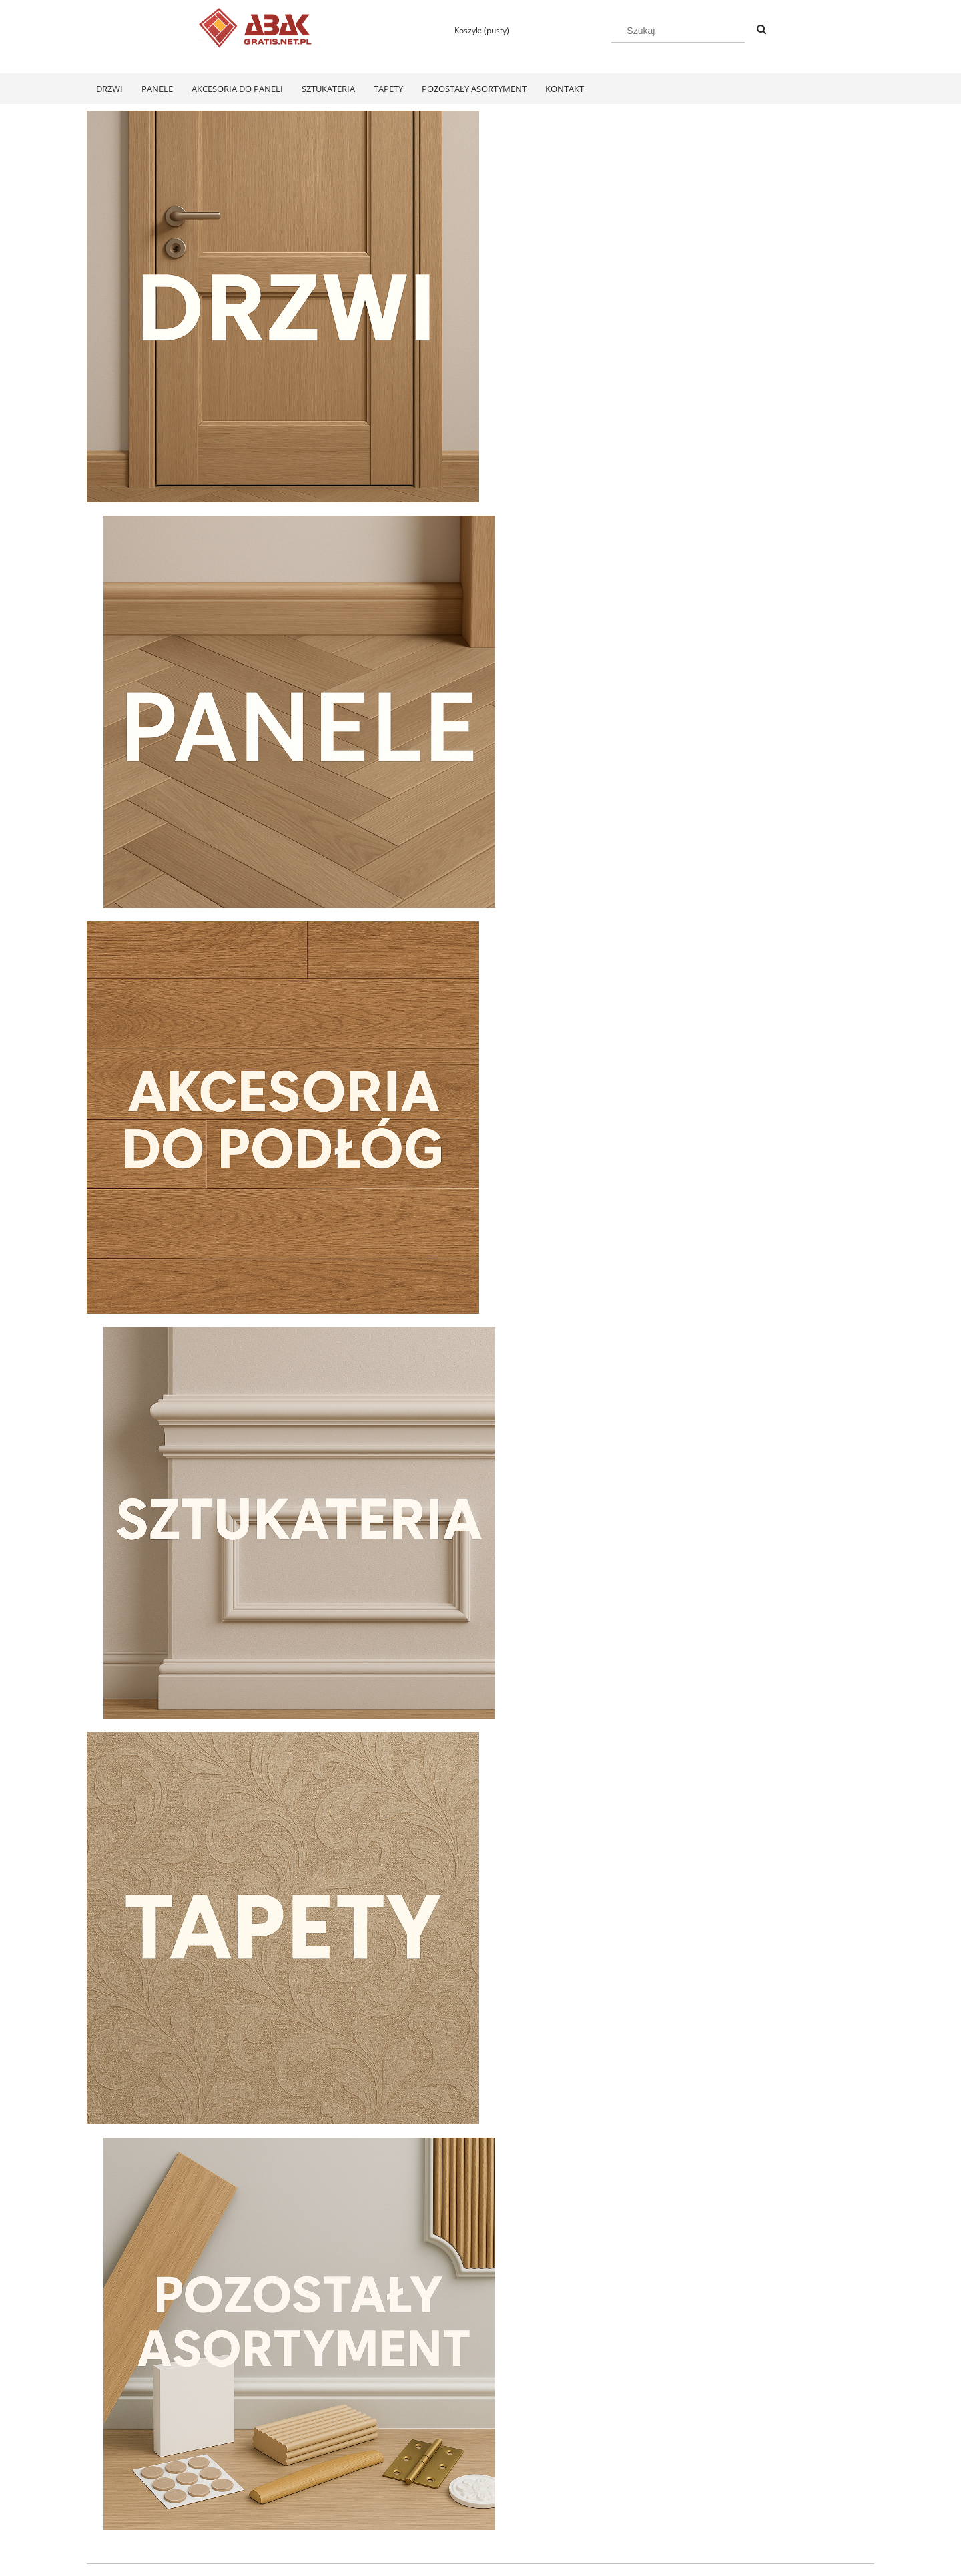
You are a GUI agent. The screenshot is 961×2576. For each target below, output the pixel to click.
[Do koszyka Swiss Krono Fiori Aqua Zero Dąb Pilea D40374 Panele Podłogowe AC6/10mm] (180, 2322)
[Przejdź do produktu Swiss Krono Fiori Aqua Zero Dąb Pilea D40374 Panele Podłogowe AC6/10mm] (180, 2148)
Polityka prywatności (597, 2474)
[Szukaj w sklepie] (678, 30)
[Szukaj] (761, 30)
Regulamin (106, 2474)
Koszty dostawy (430, 2491)
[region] (480, 1491)
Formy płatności (431, 2474)
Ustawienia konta (276, 2491)
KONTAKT (735, 2474)
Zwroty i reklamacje (123, 2491)
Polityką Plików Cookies (401, 2561)
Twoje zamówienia (278, 2474)
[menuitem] (109, 88)
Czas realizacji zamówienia (452, 2509)
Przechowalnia (271, 2509)
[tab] (455, 1632)
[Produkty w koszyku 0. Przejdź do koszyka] (475, 30)
